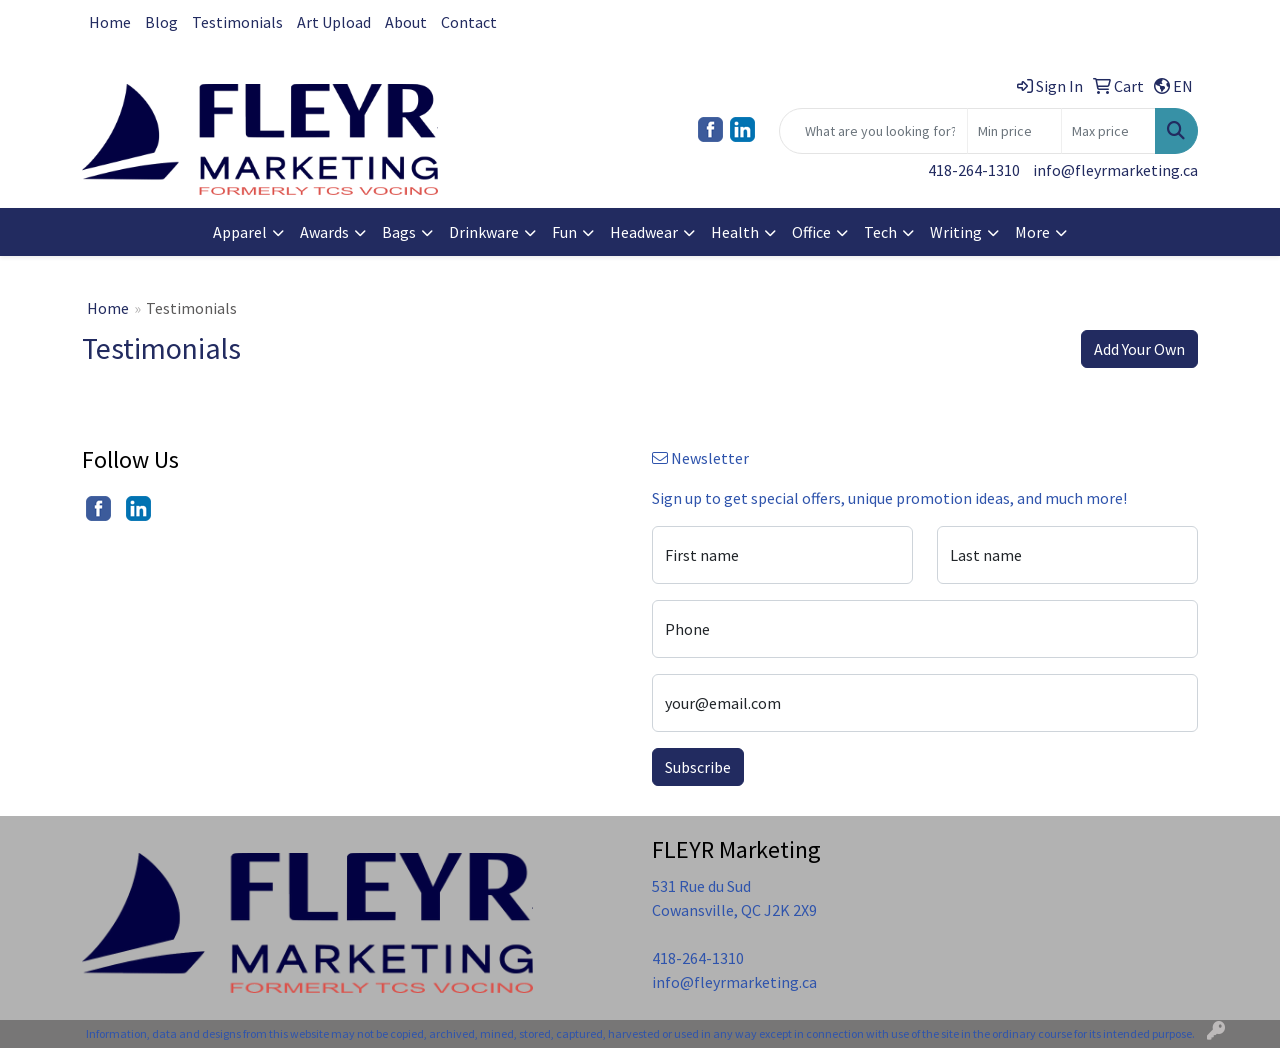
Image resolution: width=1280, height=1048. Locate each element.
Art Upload (334, 22)
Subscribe (698, 767)
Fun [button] (564, 232)
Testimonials (237, 22)
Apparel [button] (240, 232)
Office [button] (811, 232)
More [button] (1032, 232)
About (406, 22)
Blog (161, 22)
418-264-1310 (974, 170)
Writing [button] (956, 232)
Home (110, 22)
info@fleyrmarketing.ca (1115, 170)
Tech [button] (880, 232)
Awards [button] (324, 232)
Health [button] (735, 232)
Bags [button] (399, 232)
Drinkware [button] (484, 232)
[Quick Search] (873, 131)
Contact (469, 22)
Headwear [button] (644, 232)
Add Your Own (1139, 349)
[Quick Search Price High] (1108, 131)
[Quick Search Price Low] (1014, 131)
